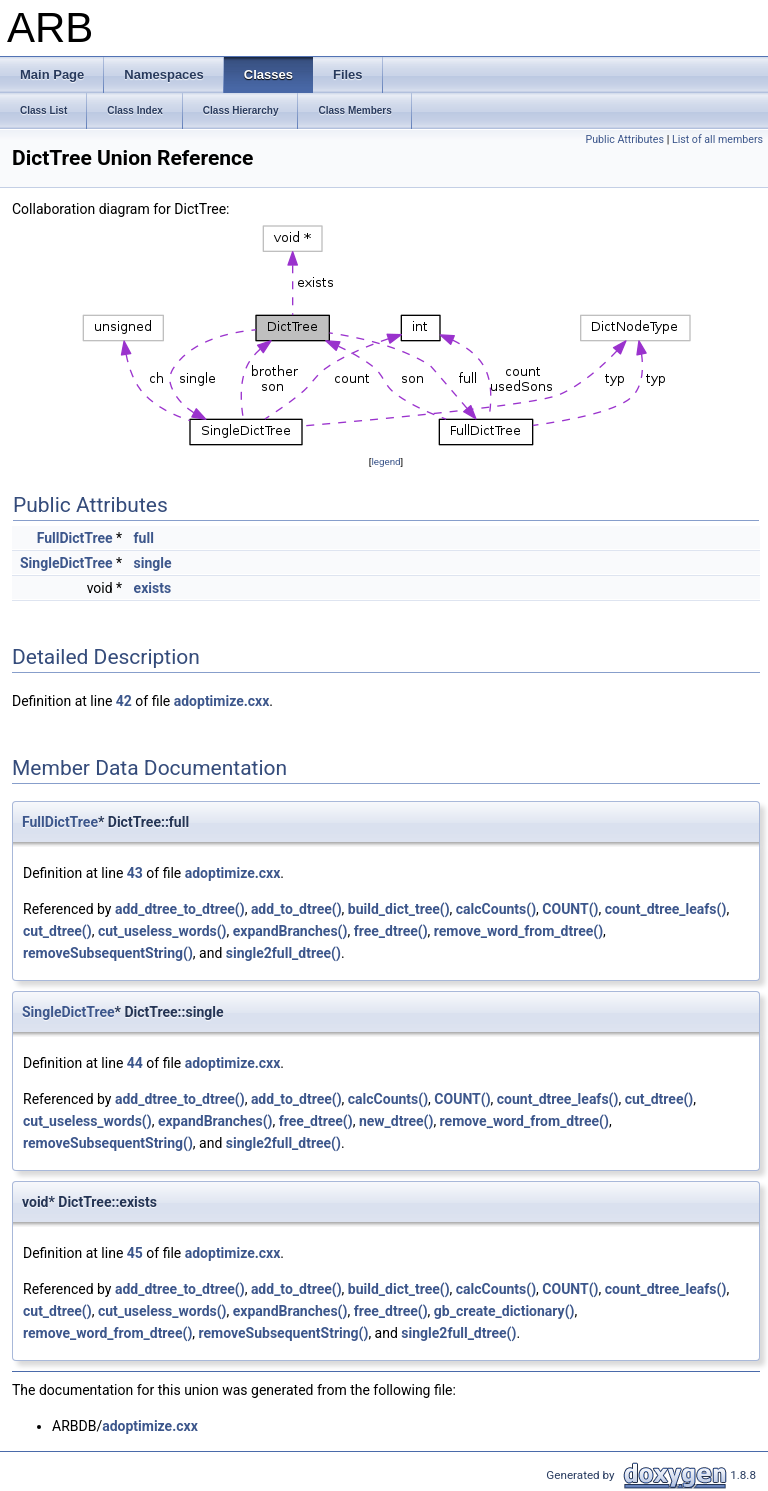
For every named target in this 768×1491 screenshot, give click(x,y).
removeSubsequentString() (108, 953)
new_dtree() (396, 1121)
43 (135, 873)
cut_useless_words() (162, 931)
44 (135, 1063)
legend (385, 461)
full (144, 538)
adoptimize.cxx (222, 701)
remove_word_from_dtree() (518, 931)
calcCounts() (496, 909)
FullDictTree (75, 538)
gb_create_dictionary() (504, 1311)
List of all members (717, 139)
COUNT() (570, 909)
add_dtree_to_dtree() (180, 909)
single (153, 563)
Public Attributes (624, 139)
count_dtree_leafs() (666, 909)
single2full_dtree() (283, 953)
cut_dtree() (57, 931)
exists (153, 588)
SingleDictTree (66, 563)
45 (135, 1253)
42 (124, 701)
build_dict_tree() (399, 909)
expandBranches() (290, 931)
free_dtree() (391, 931)
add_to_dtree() (296, 909)
